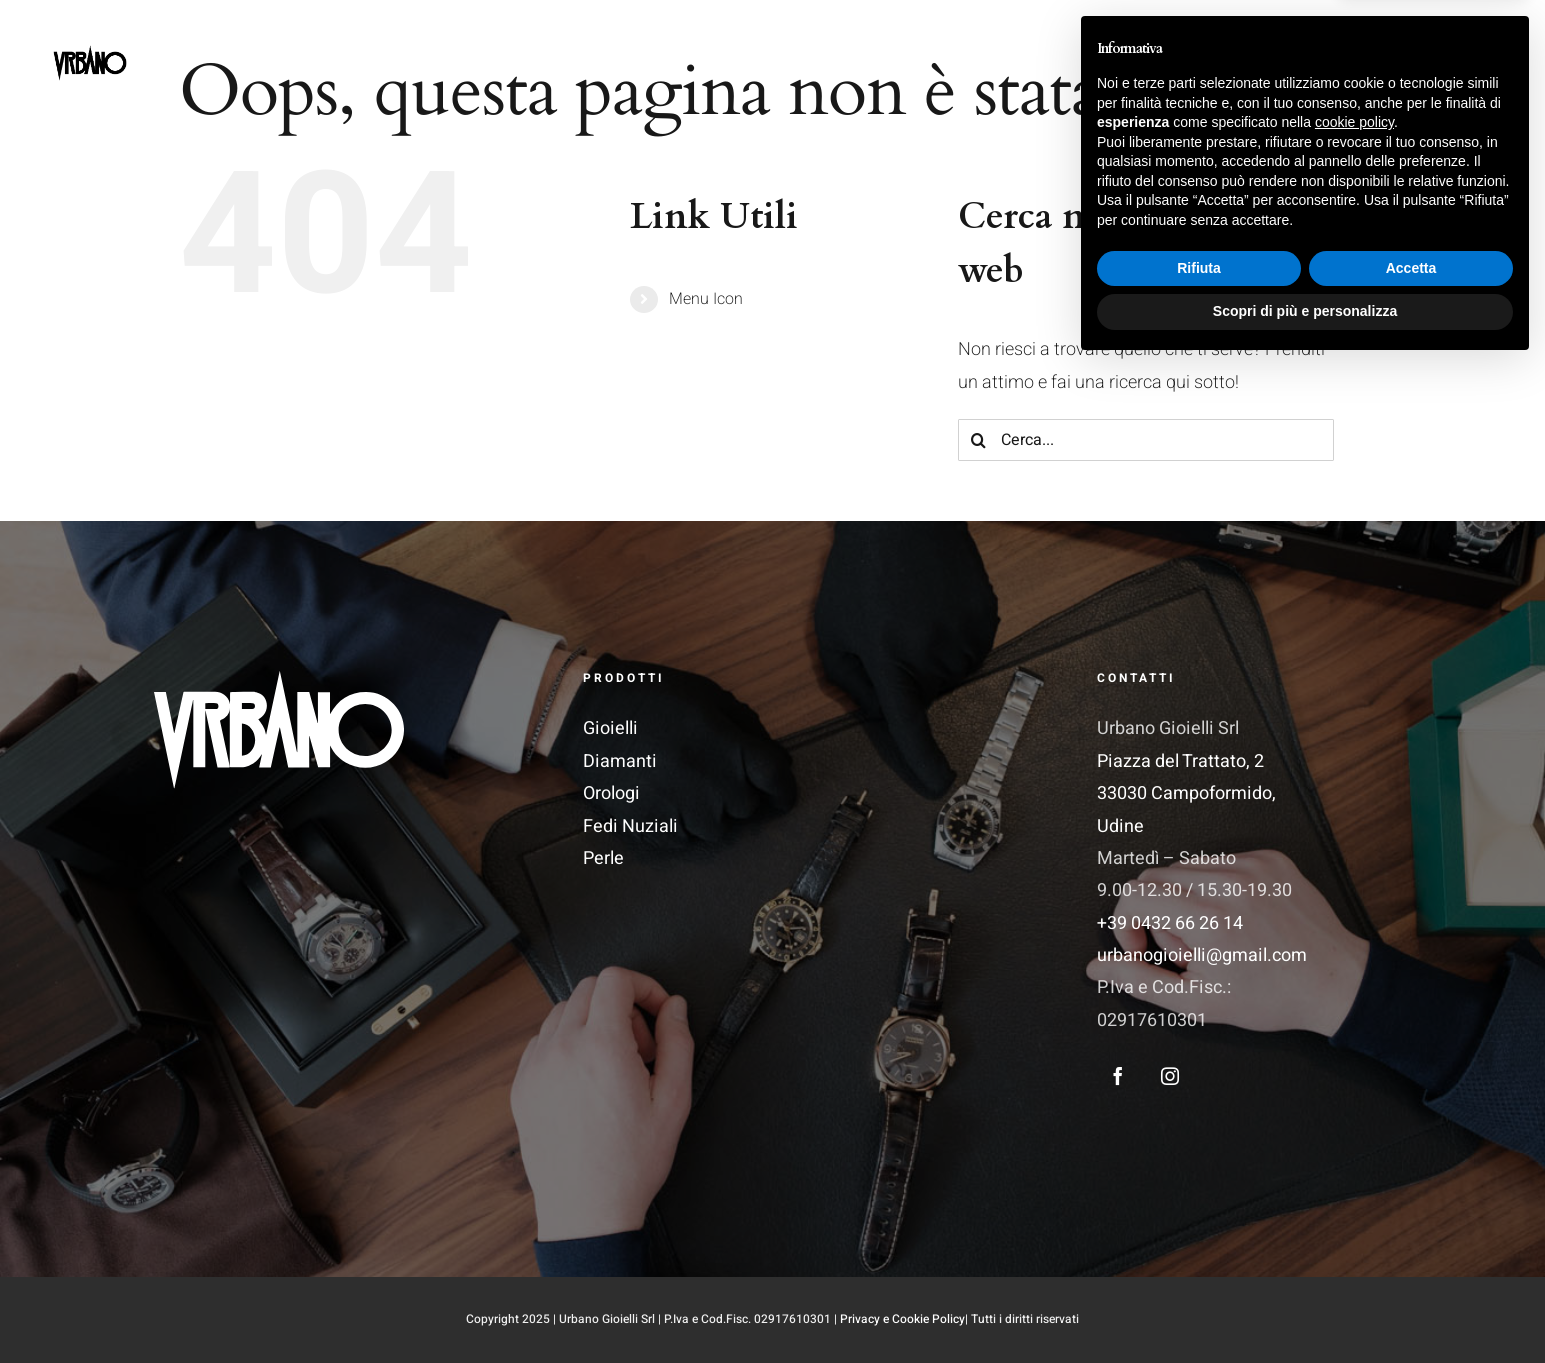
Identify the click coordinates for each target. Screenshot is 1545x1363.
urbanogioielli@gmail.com (1202, 955)
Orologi (611, 793)
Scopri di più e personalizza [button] (1305, 1308)
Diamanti (620, 761)
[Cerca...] (1146, 440)
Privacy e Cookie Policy (902, 1319)
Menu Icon (706, 299)
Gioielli (610, 728)
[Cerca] (979, 440)
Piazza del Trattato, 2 (1180, 761)
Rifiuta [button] (1199, 1265)
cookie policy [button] (1354, 1119)
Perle (603, 858)
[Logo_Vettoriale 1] (279, 679)
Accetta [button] (1411, 1265)
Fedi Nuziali (630, 826)
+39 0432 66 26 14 (1170, 923)
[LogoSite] (90, 31)
